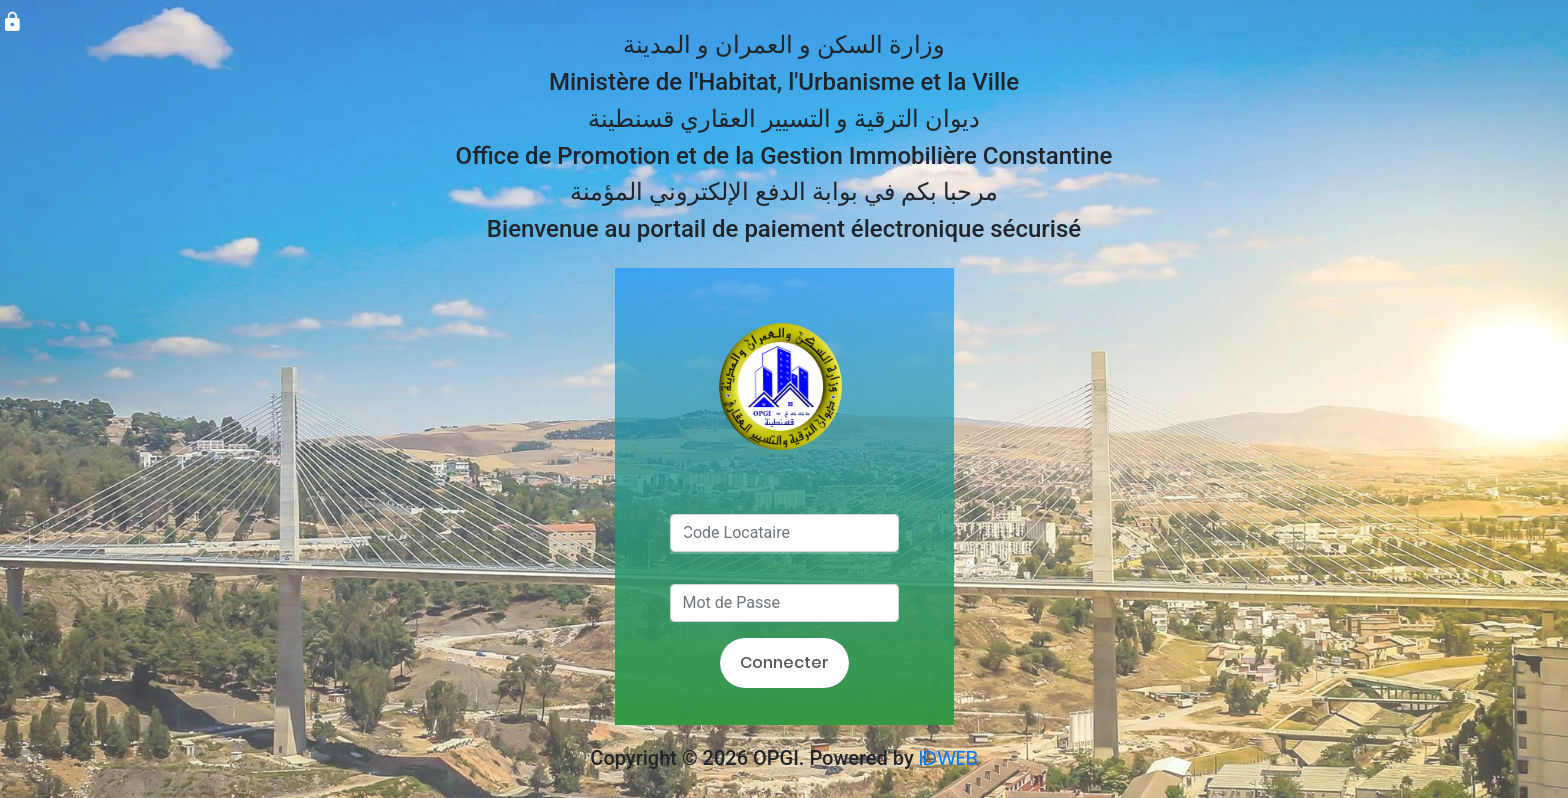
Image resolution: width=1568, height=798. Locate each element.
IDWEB (948, 758)
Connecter (784, 662)
